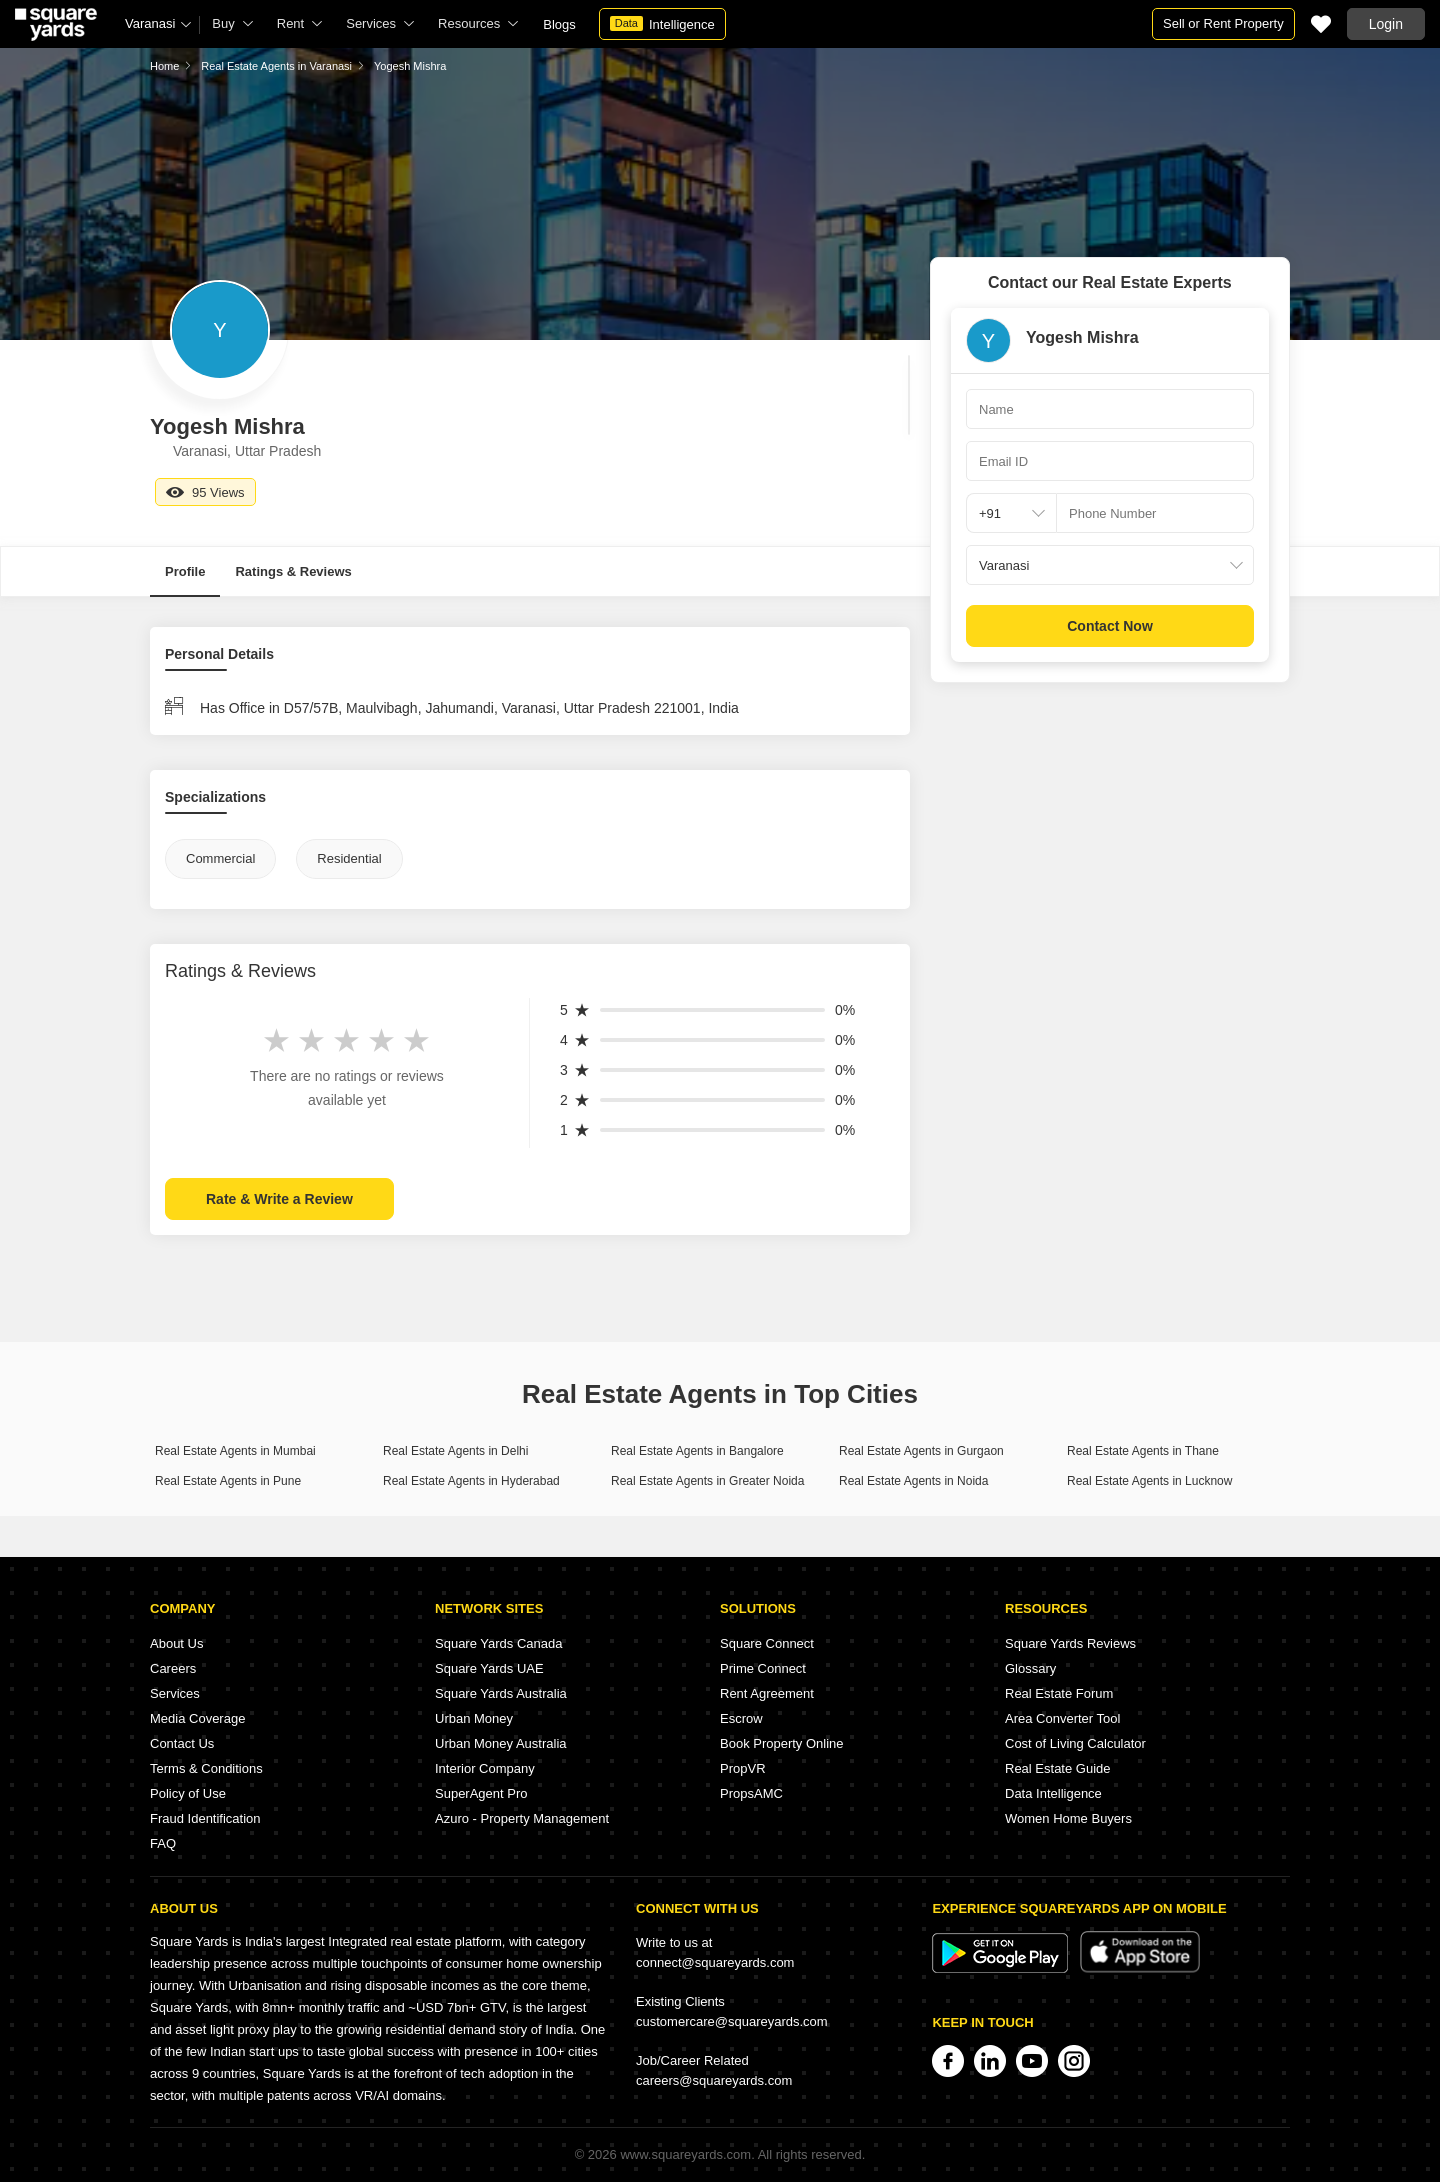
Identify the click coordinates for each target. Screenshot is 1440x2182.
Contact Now (1110, 626)
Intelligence (662, 24)
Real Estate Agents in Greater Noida (707, 1481)
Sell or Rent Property (1223, 23)
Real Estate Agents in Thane (1143, 1451)
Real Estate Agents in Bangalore (697, 1451)
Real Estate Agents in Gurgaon (921, 1451)
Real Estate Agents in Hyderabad (471, 1481)
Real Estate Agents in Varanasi (276, 66)
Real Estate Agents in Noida (913, 1481)
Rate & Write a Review (279, 1199)
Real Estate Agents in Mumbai (235, 1451)
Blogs (559, 24)
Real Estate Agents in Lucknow (1149, 1481)
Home (164, 66)
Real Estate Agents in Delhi (455, 1451)
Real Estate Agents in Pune (228, 1481)
